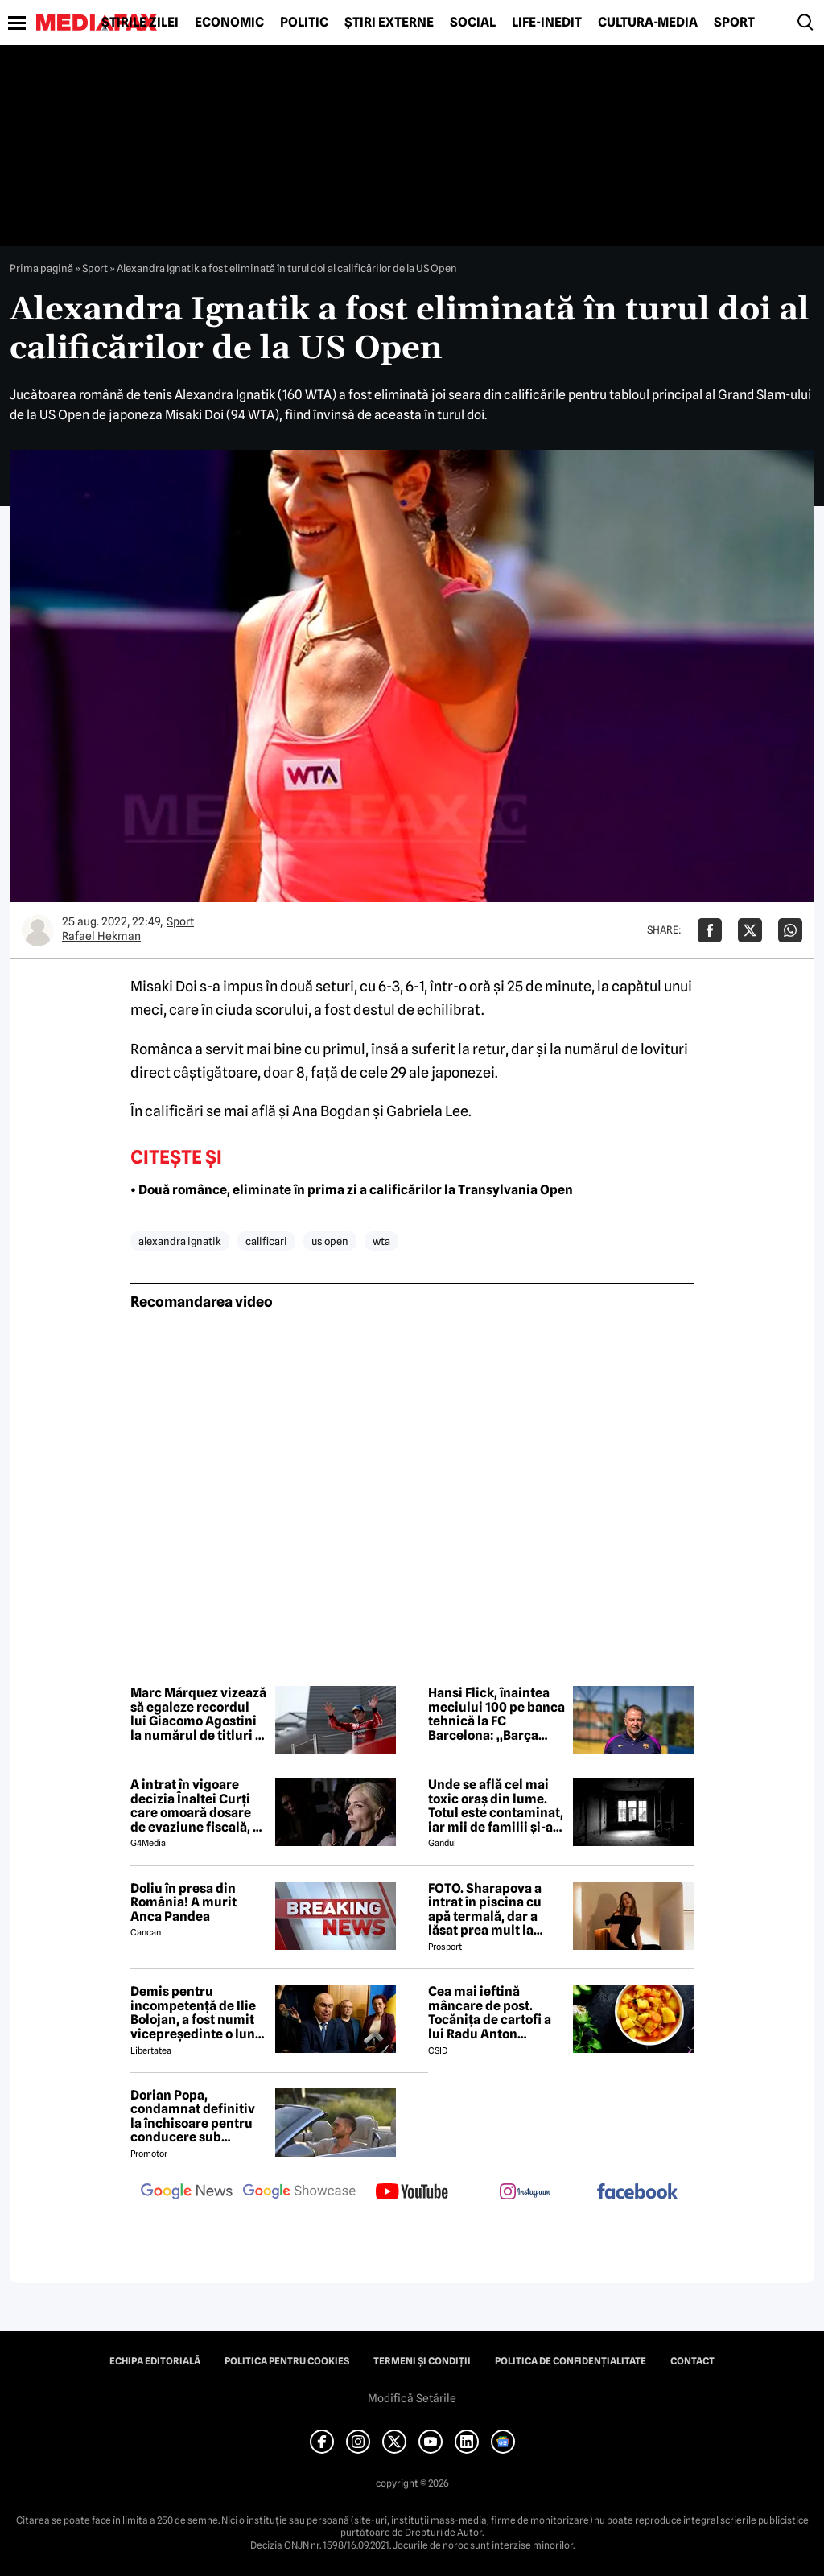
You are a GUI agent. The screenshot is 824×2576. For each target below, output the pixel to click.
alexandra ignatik (179, 1240)
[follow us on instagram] (524, 2193)
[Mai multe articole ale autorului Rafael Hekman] (38, 930)
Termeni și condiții (422, 2361)
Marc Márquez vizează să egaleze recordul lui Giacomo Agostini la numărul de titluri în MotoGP (198, 1714)
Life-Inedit (547, 22)
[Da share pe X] (750, 930)
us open (329, 1240)
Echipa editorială (154, 2361)
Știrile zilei (140, 22)
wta (381, 1240)
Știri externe (389, 22)
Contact (692, 2361)
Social (473, 22)
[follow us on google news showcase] (299, 2193)
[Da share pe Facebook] (710, 930)
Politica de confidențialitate (570, 2361)
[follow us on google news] (186, 2193)
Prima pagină (41, 268)
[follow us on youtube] (412, 2193)
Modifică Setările (412, 2398)
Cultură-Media (648, 22)
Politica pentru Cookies (287, 2361)
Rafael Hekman (101, 935)
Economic (229, 22)
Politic (304, 22)
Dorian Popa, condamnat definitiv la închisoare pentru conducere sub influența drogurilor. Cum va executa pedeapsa (192, 2116)
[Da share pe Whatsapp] (790, 930)
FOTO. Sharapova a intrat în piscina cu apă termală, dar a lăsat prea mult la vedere (485, 1910)
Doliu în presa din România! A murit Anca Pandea (183, 1903)
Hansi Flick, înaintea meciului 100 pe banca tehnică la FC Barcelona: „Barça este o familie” (496, 1714)
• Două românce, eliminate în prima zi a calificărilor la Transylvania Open (351, 1189)
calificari (266, 1240)
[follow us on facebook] (637, 2192)
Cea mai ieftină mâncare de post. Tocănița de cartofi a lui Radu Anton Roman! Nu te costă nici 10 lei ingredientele (489, 2013)
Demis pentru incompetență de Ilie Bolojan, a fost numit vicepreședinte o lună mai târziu (196, 2013)
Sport (734, 22)
